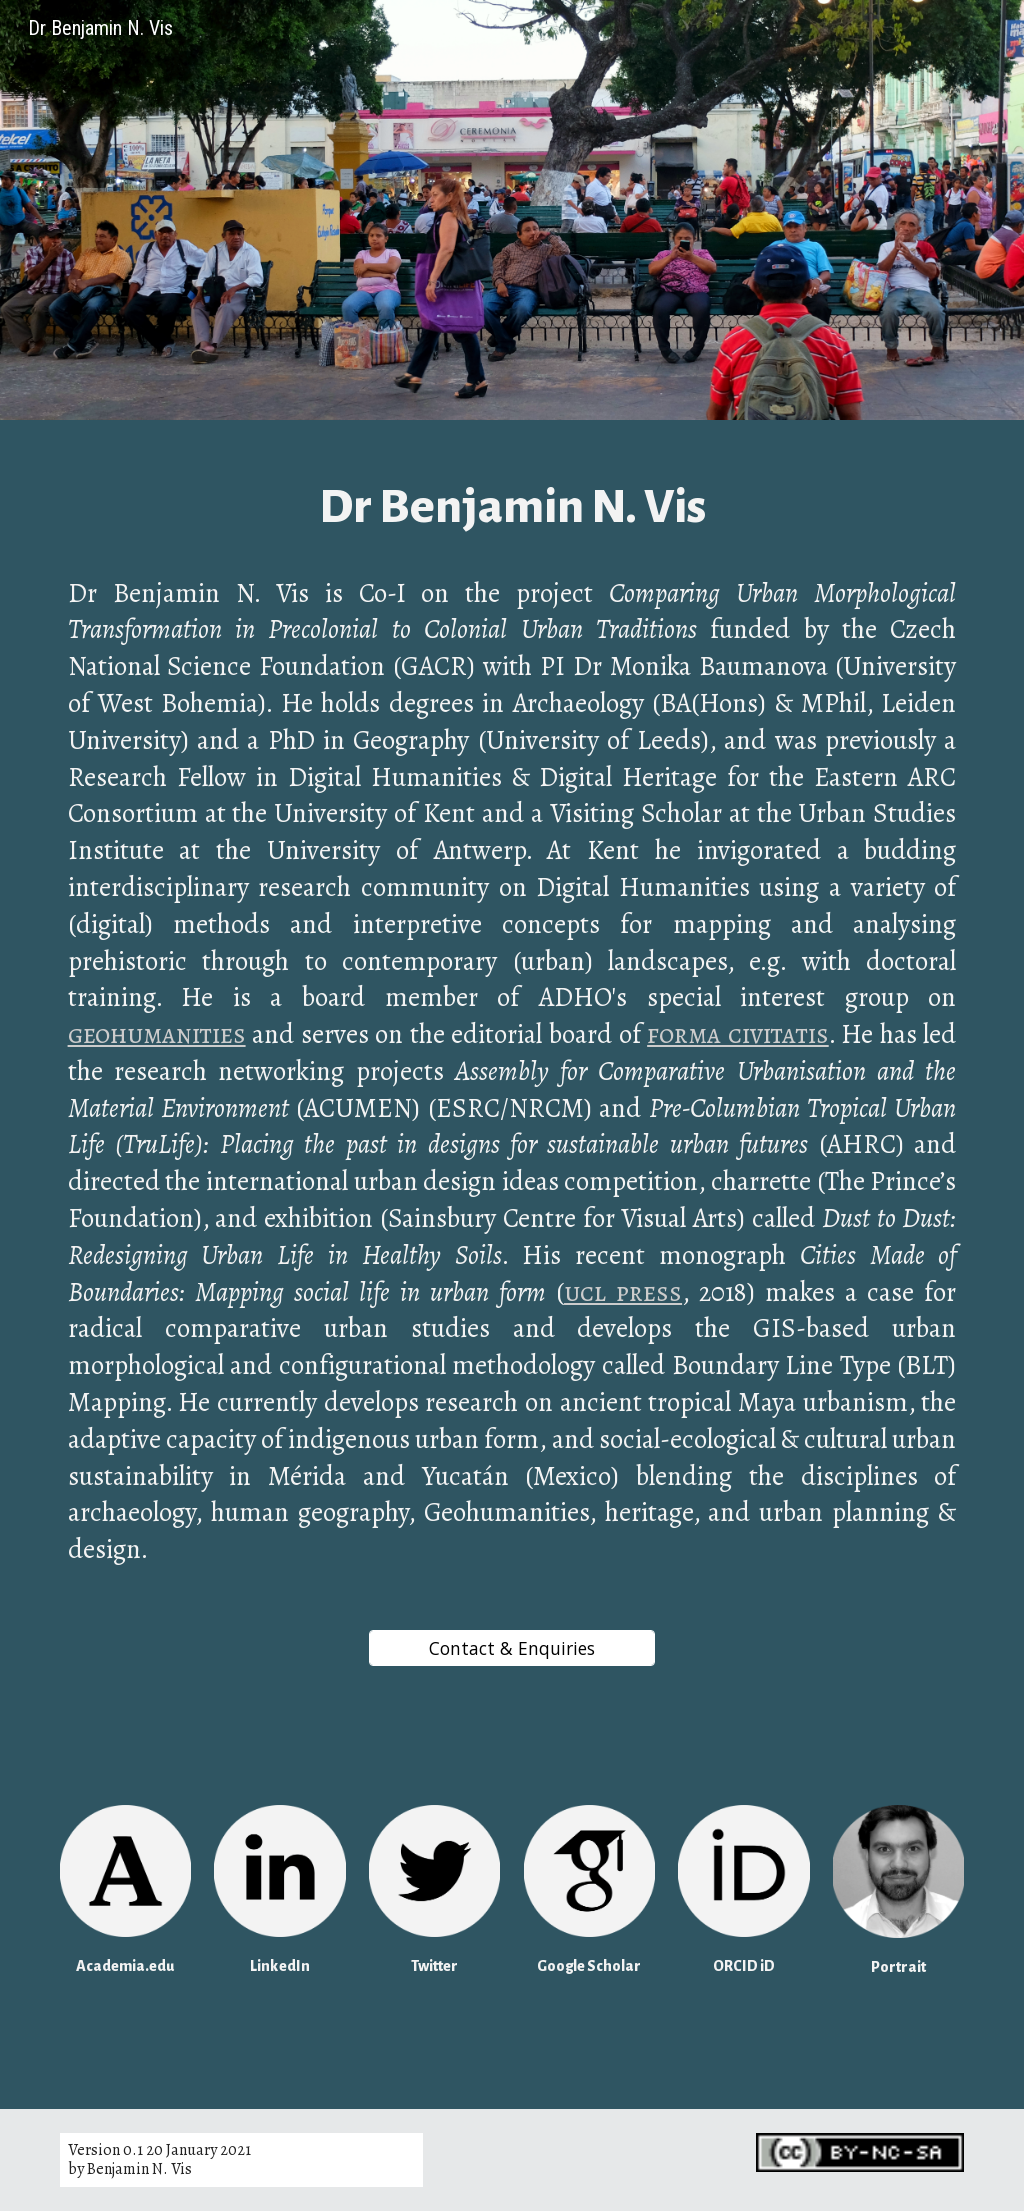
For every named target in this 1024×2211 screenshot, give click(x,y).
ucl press (623, 1292)
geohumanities (157, 1034)
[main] (512, 507)
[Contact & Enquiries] (512, 1648)
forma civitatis (738, 1034)
